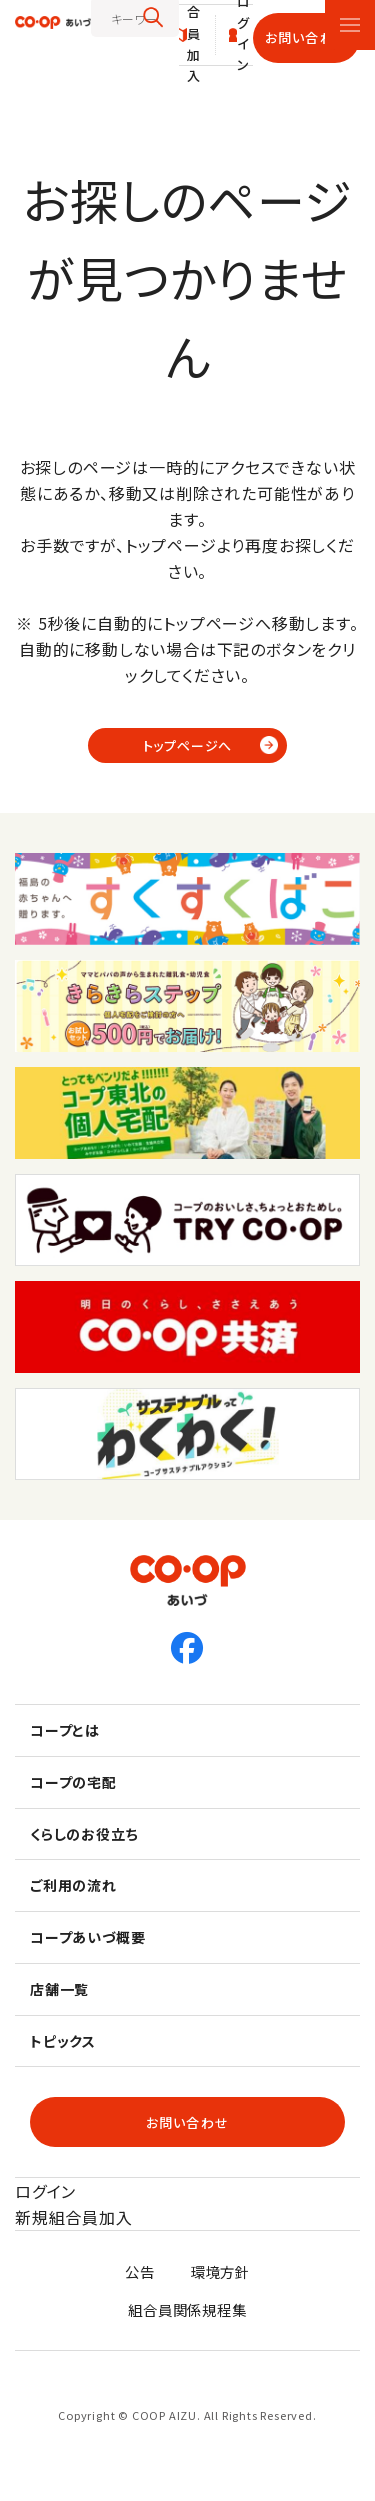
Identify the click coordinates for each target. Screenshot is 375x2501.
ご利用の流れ (73, 1885)
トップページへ (188, 745)
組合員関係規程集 (187, 2309)
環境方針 (220, 2271)
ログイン (45, 2191)
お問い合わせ (307, 37)
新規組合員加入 (74, 2217)
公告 (140, 2271)
